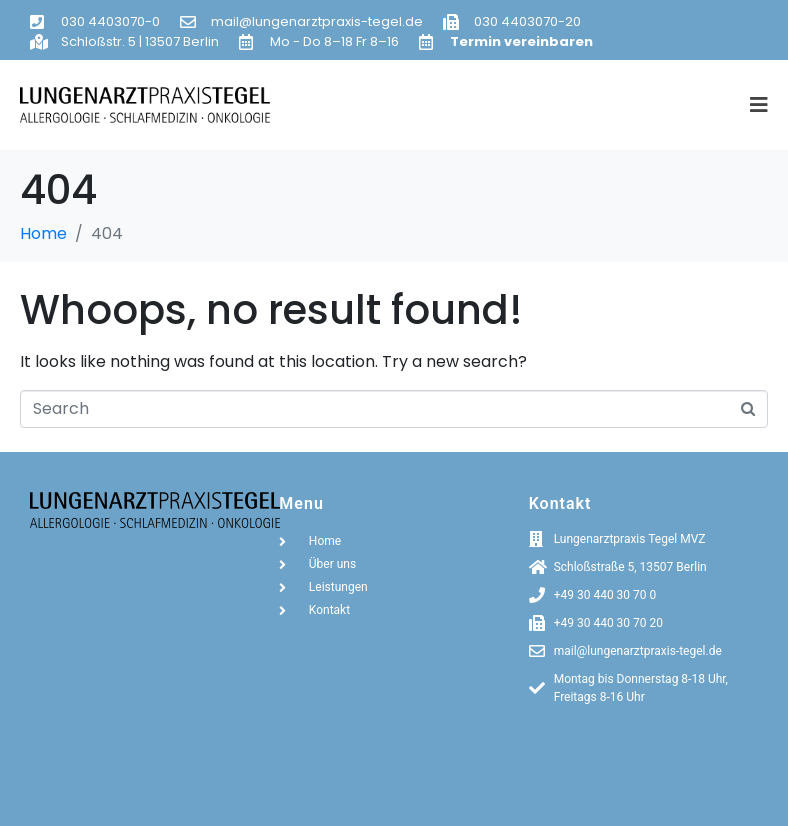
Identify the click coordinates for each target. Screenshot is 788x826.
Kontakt (560, 503)
